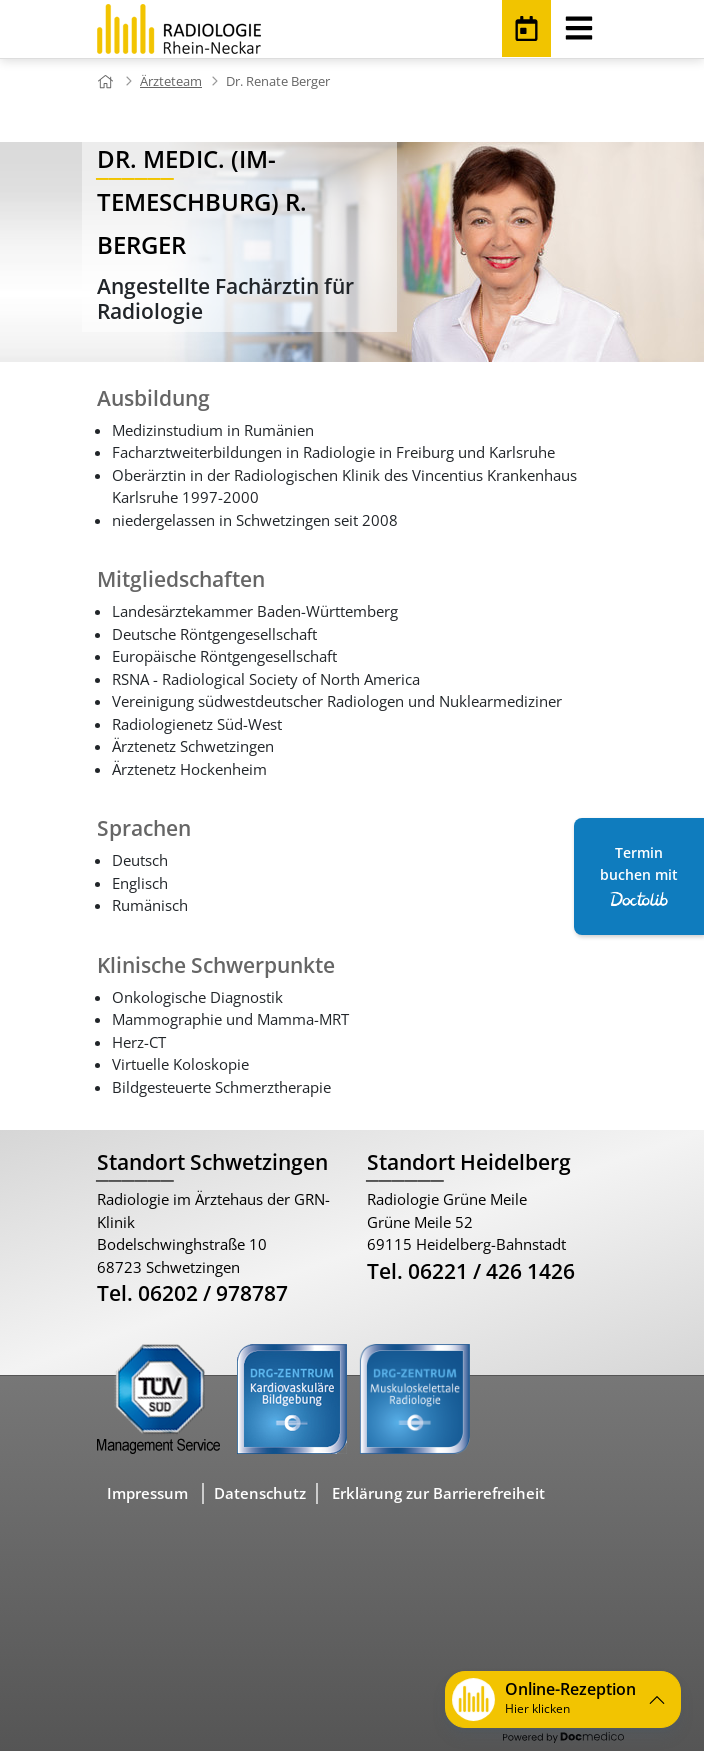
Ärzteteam (171, 81)
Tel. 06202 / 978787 (192, 1293)
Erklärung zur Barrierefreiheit (438, 1493)
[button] (563, 1699)
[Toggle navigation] (579, 24)
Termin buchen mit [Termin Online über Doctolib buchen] (639, 875)
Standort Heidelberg (469, 1162)
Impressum (147, 1493)
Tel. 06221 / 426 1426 (471, 1271)
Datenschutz (260, 1493)
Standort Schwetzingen (212, 1162)
